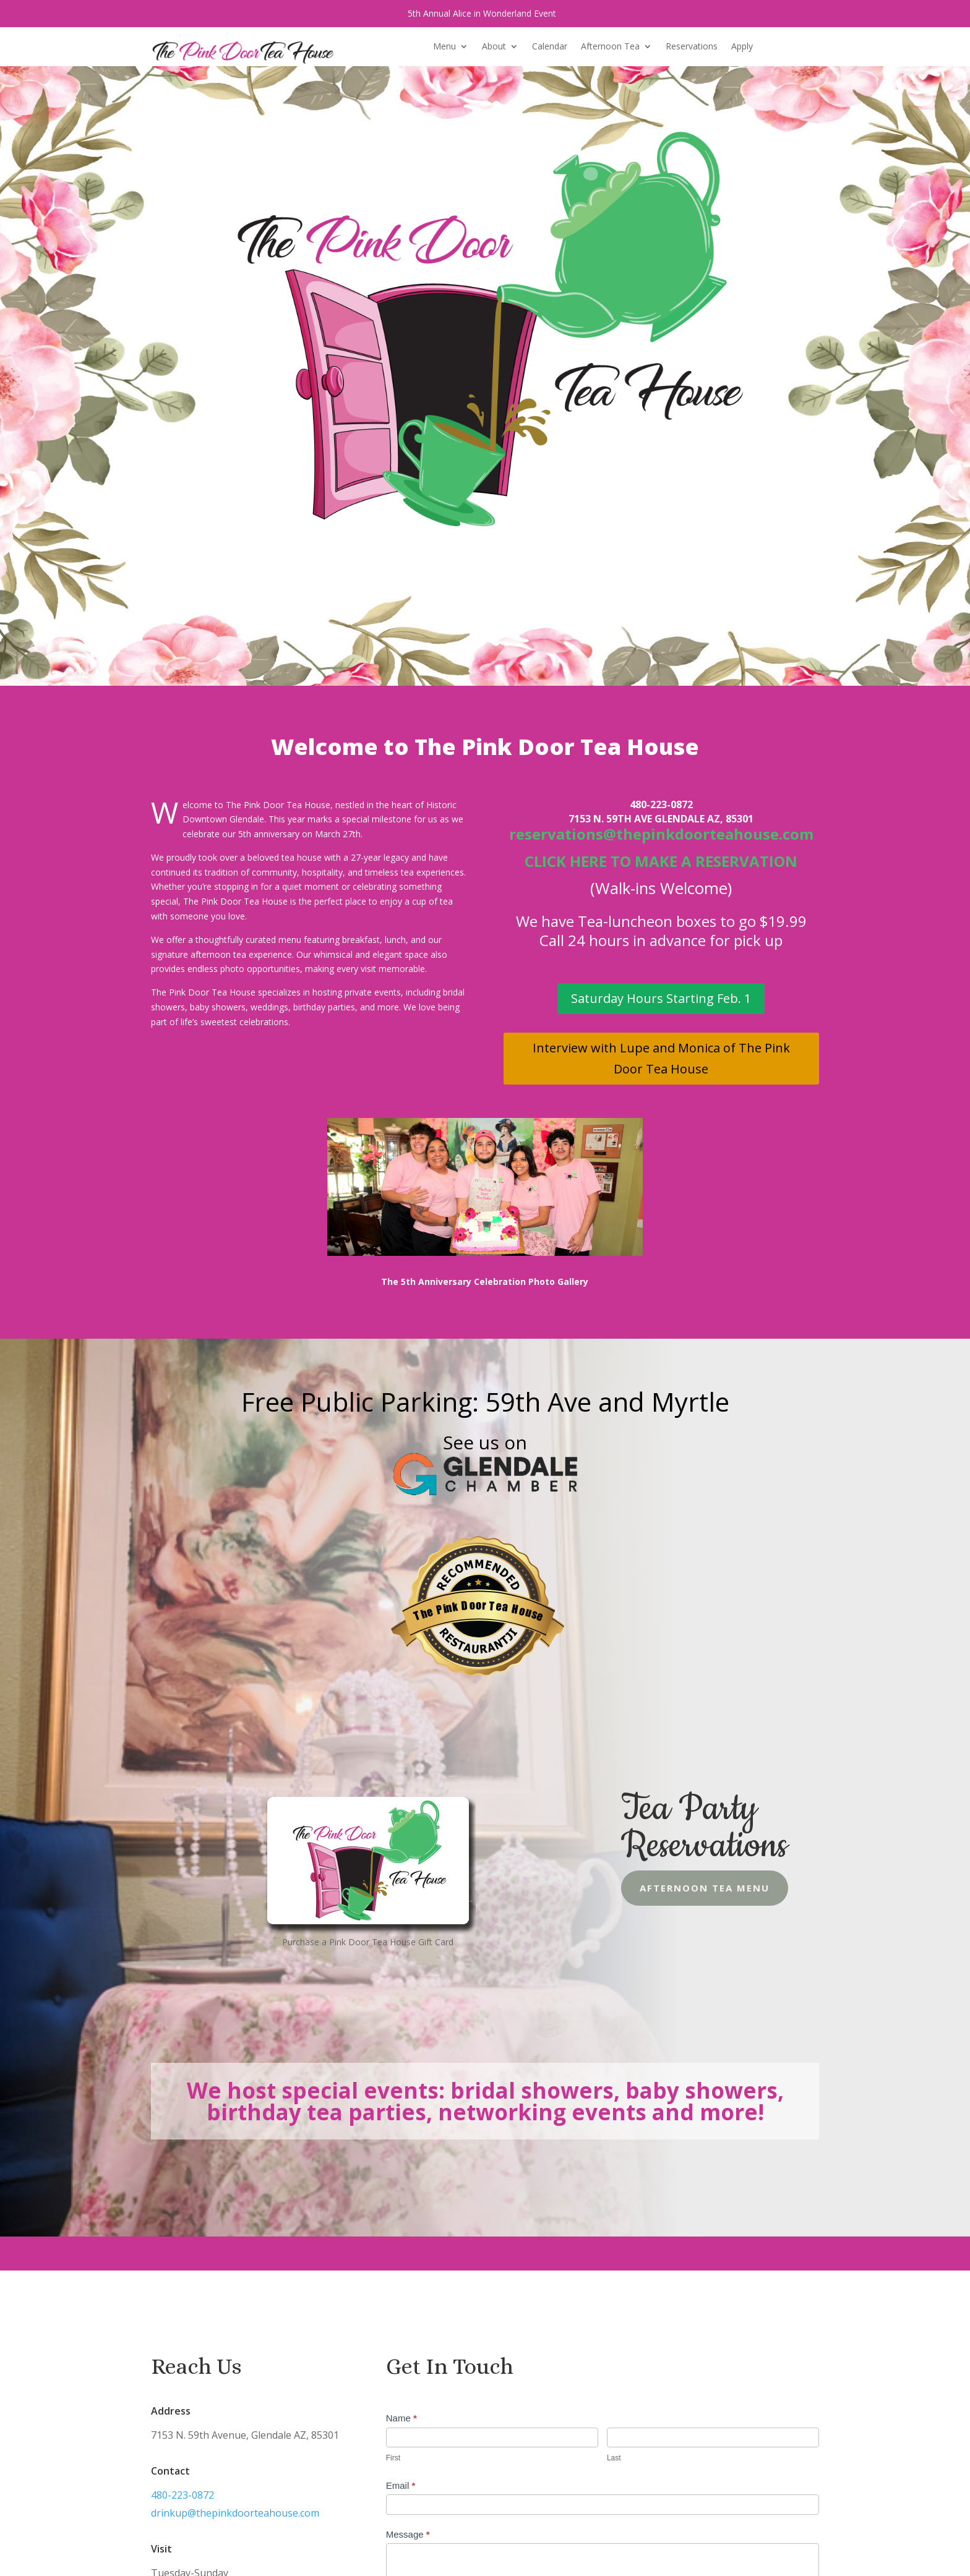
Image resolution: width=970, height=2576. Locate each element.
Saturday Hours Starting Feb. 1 (661, 998)
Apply (742, 47)
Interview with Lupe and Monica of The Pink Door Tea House (661, 1058)
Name (401, 2418)
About (494, 47)
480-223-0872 (180, 2495)
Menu (444, 47)
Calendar (549, 47)
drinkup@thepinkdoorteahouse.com (227, 2513)
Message (408, 2534)
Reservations (692, 47)
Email (401, 2485)
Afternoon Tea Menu (665, 1888)
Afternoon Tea (610, 47)
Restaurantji (478, 1629)
